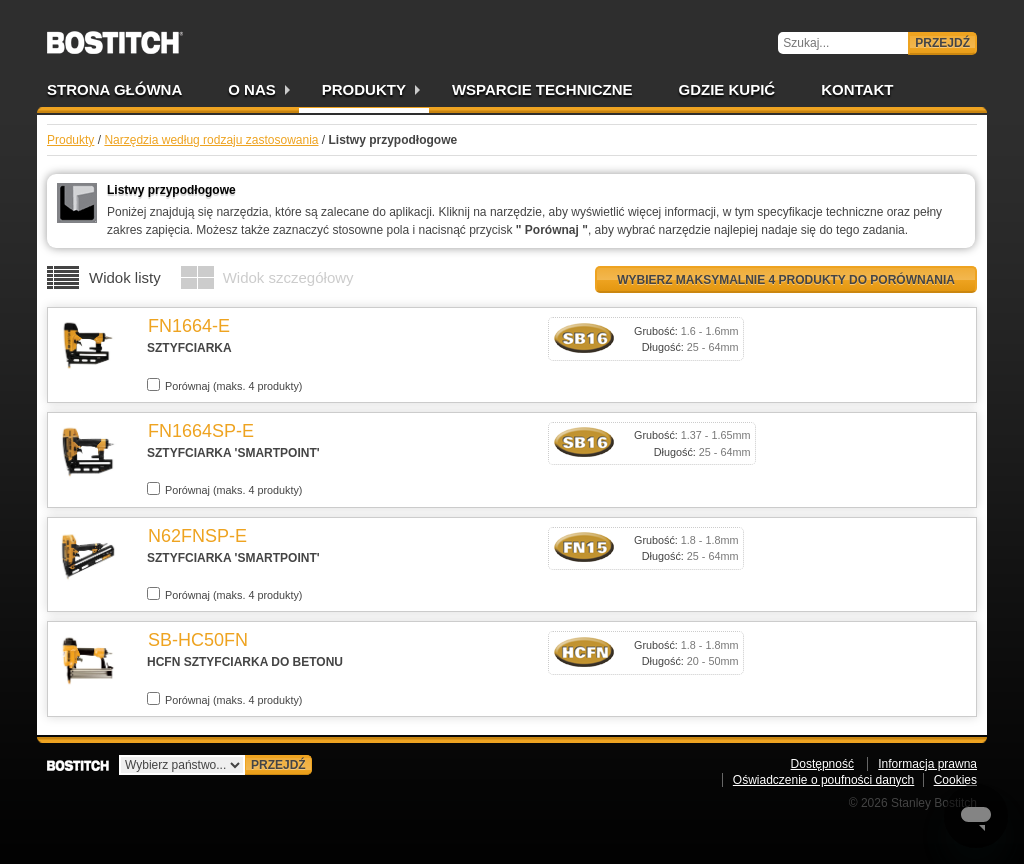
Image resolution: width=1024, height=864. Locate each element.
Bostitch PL (115, 36)
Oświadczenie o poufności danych (823, 780)
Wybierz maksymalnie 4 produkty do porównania (786, 280)
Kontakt (857, 89)
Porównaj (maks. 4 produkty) (224, 385)
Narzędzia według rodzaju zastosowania (211, 140)
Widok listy (125, 277)
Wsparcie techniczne (542, 89)
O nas (252, 89)
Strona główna (114, 89)
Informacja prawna (927, 764)
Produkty (364, 89)
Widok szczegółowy (288, 277)
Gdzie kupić (727, 89)
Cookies (955, 780)
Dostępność (822, 764)
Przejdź (942, 43)
